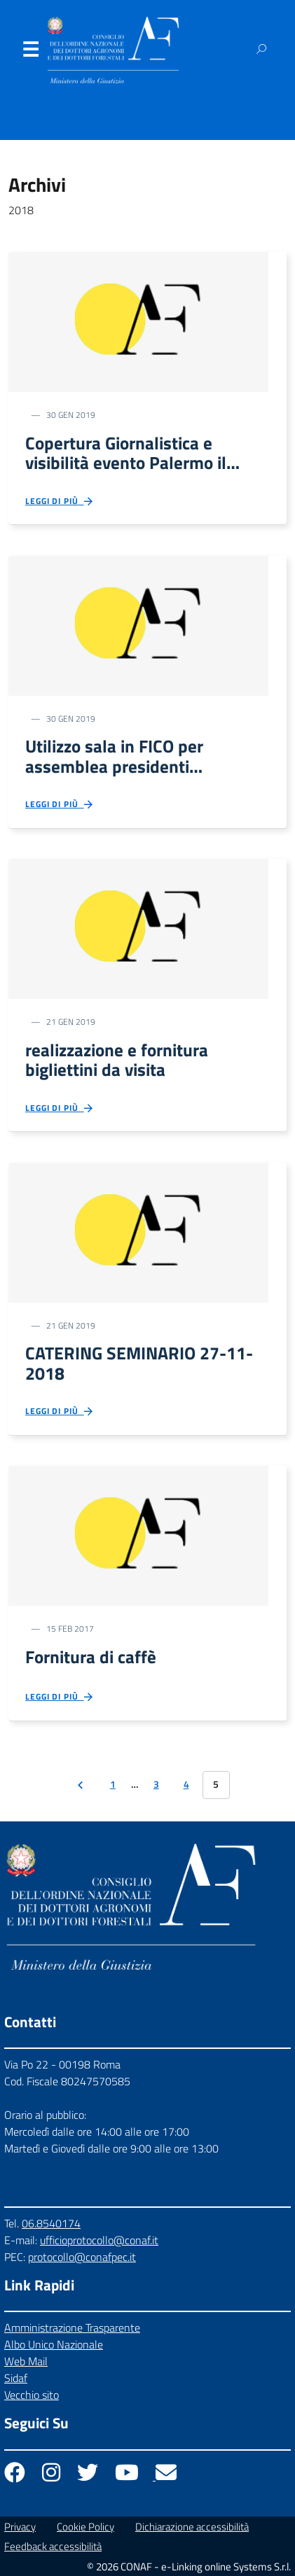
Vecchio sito (31, 2394)
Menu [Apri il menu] (30, 52)
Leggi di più (60, 501)
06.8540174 (51, 2223)
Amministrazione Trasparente (72, 2327)
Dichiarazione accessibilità (192, 2527)
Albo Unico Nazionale (53, 2344)
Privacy (20, 2527)
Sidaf (15, 2378)
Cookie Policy (85, 2527)
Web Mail (26, 2361)
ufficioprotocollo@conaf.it (99, 2240)
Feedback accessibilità (53, 2546)
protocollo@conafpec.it (82, 2256)
